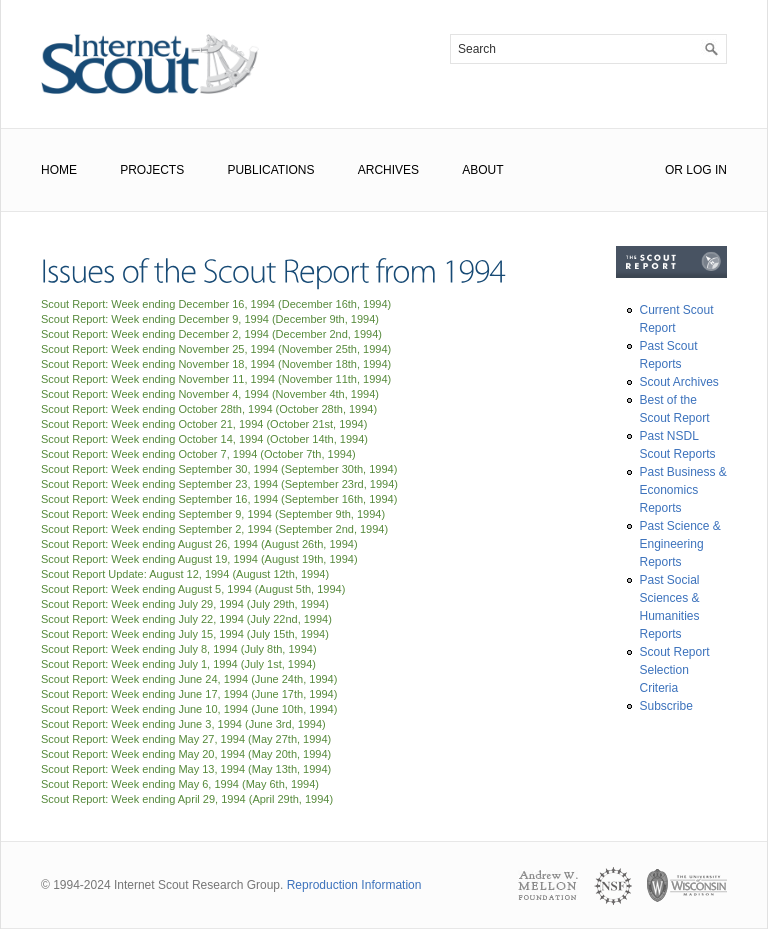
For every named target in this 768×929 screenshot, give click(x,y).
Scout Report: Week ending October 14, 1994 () (204, 439)
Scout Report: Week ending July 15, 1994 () (185, 634)
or (674, 170)
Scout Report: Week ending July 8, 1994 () (179, 649)
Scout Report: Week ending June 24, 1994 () (189, 679)
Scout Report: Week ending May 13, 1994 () (186, 769)
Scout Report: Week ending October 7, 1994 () (198, 454)
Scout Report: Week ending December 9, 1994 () (210, 319)
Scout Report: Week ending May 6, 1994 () (180, 784)
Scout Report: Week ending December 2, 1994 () (211, 334)
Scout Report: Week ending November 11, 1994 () (216, 379)
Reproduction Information (354, 885)
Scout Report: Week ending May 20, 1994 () (186, 754)
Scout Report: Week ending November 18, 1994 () (216, 364)
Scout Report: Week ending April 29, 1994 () (187, 799)
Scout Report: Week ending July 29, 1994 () (185, 604)
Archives (388, 170)
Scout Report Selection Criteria (675, 670)
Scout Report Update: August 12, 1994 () (185, 574)
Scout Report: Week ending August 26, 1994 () (199, 544)
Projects (152, 170)
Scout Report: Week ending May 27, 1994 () (186, 739)
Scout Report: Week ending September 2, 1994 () (214, 529)
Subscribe (666, 706)
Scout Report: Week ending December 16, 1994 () (216, 304)
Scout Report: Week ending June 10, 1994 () (189, 709)
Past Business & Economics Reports (683, 490)
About (482, 170)
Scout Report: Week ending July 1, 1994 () (178, 664)
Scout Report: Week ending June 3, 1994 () (183, 724)
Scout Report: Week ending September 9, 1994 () (213, 514)
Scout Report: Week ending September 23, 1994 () (219, 484)
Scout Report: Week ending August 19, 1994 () (199, 559)
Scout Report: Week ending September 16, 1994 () (219, 499)
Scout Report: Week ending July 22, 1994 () (186, 619)
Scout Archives (679, 382)
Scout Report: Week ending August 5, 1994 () (193, 589)
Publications (270, 170)
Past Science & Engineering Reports (680, 544)
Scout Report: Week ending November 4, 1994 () (210, 394)
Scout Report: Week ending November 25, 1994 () (216, 349)
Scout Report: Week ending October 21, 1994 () (204, 424)
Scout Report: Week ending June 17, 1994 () (189, 694)
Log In (706, 170)
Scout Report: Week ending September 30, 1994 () (219, 469)
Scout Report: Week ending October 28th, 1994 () (209, 409)
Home (59, 170)
